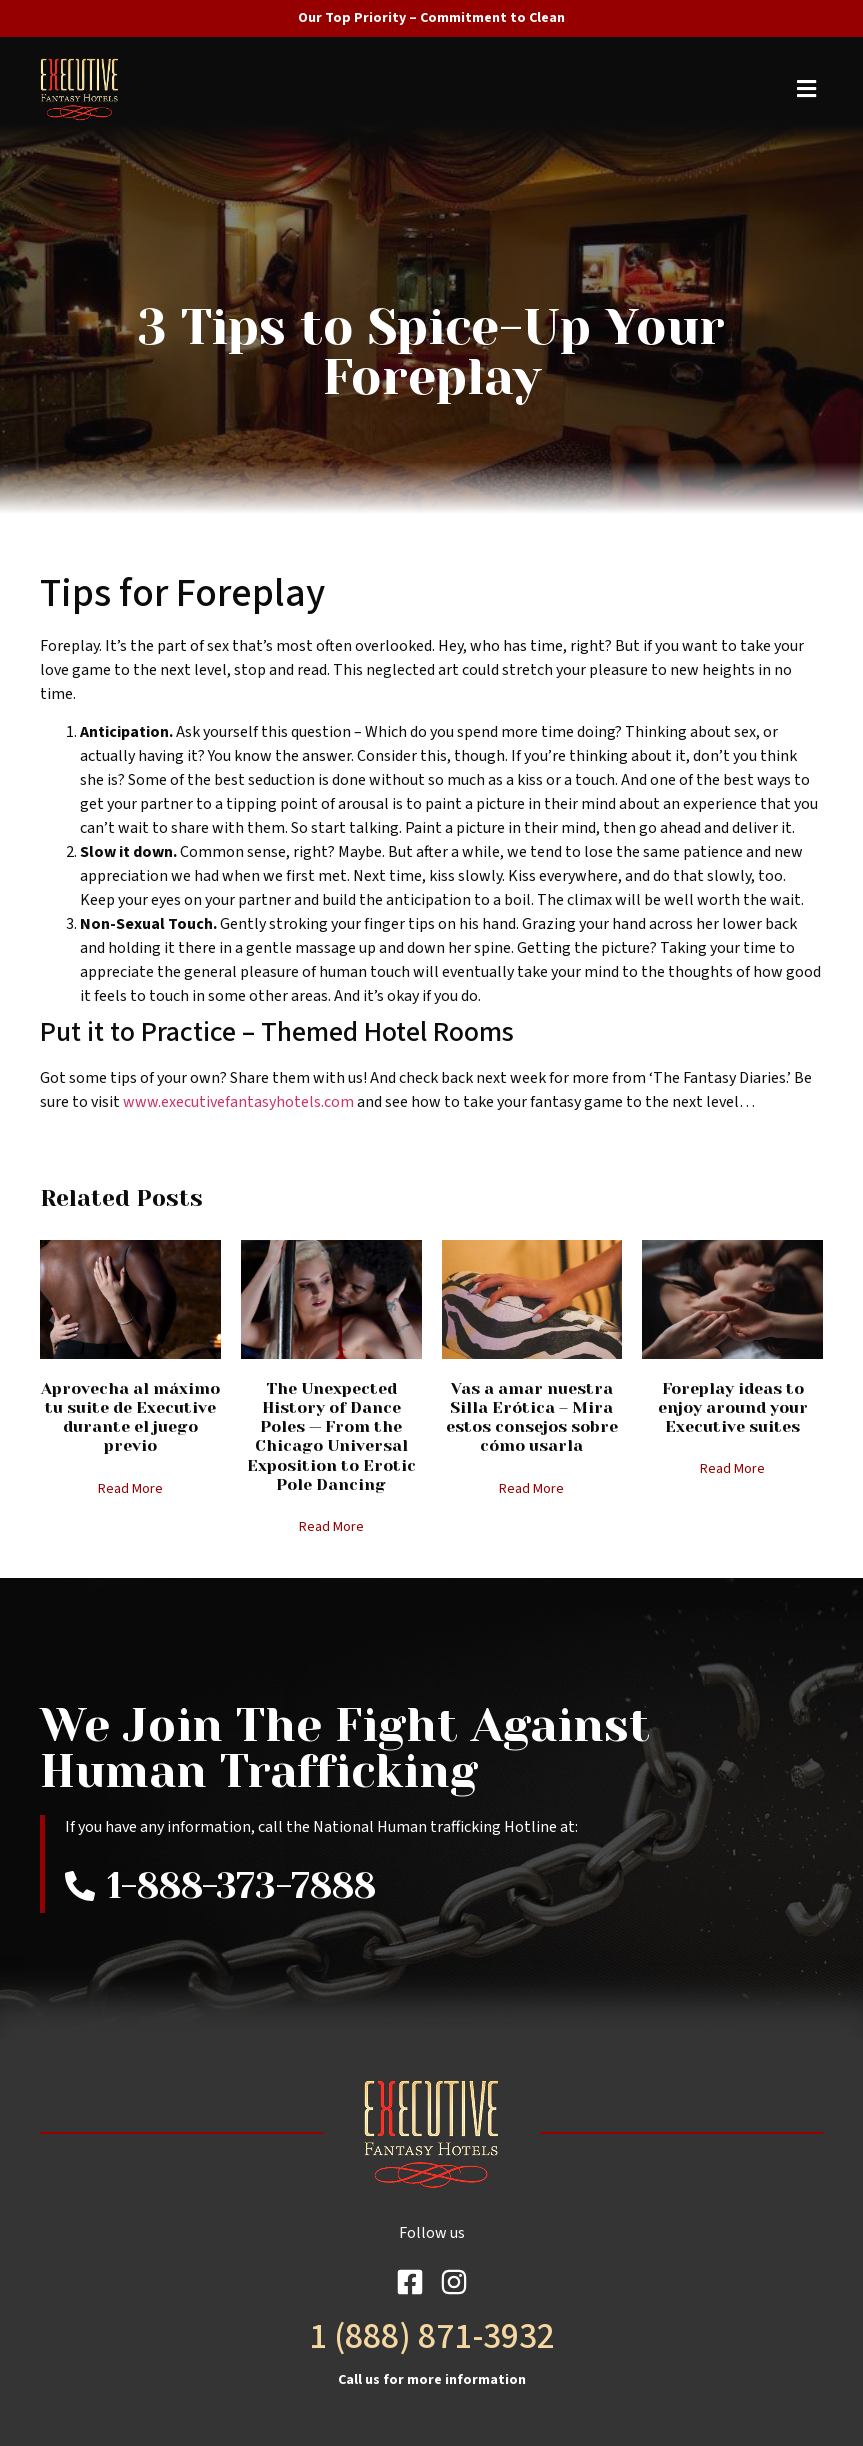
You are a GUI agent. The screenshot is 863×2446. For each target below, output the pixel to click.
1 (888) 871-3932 (432, 2336)
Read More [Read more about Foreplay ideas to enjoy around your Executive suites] (732, 1469)
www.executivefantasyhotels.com (238, 1102)
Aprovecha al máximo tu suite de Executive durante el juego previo (130, 1417)
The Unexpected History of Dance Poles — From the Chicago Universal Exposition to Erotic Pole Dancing (331, 1436)
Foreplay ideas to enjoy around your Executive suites (733, 1407)
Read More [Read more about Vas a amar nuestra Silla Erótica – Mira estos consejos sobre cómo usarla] (531, 1489)
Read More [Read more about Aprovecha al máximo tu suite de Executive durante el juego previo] (130, 1489)
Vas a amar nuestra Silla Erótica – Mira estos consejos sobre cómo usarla (532, 1417)
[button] (436, 89)
